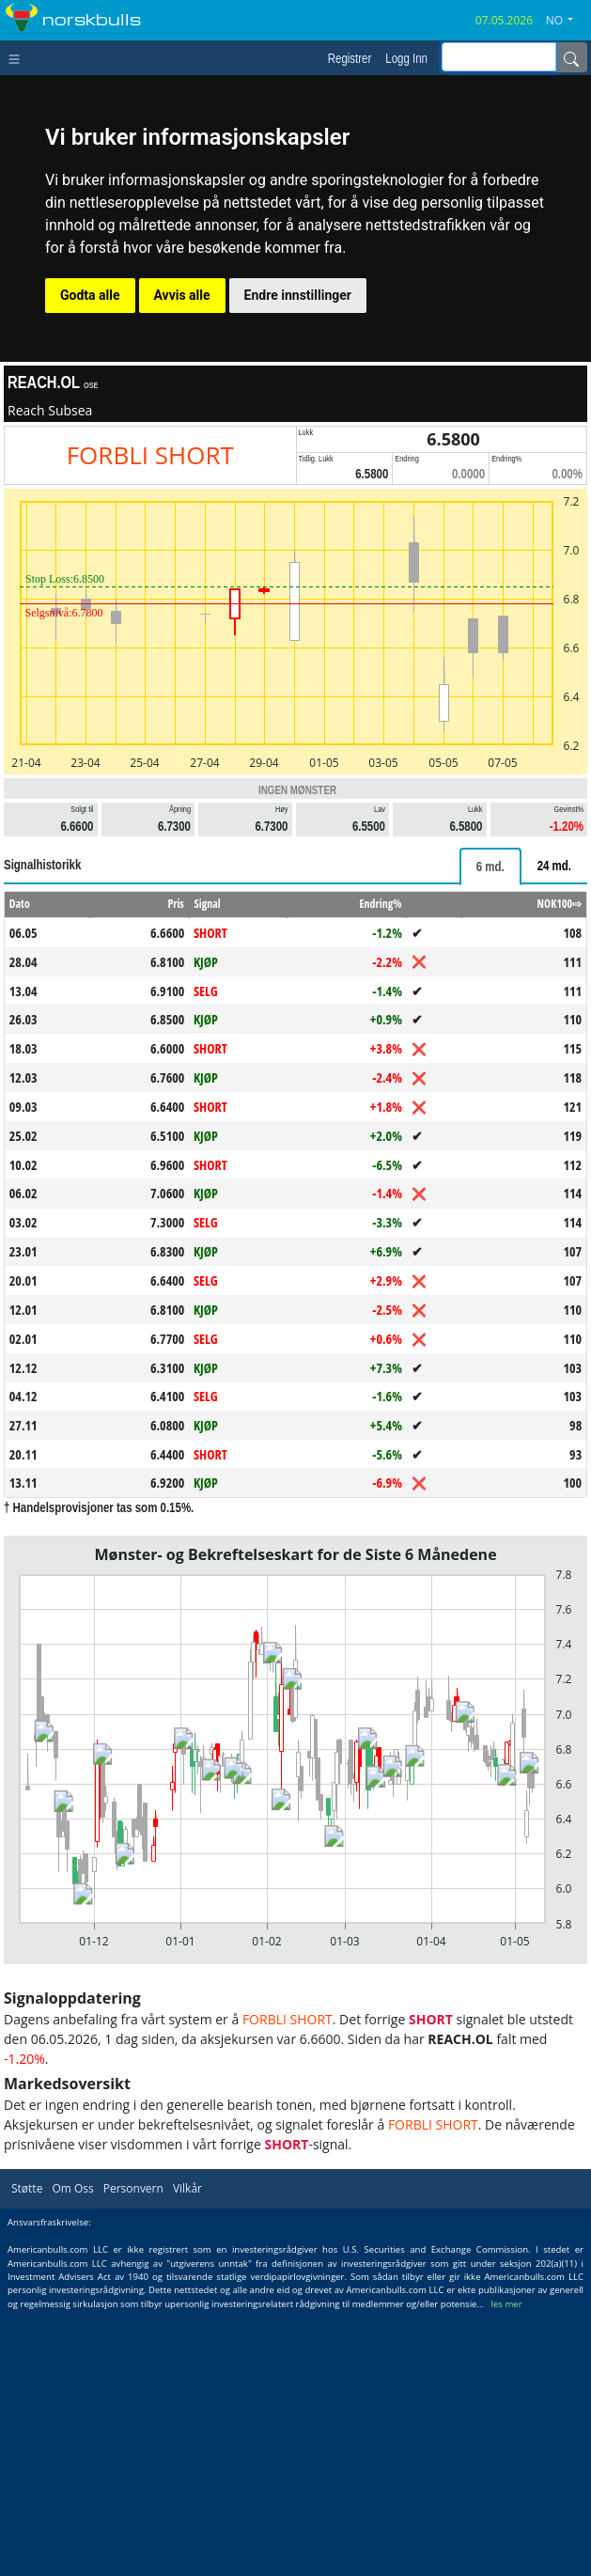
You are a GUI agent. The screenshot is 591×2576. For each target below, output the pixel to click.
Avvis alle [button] (182, 295)
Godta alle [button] (90, 295)
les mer (506, 2567)
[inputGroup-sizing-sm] (499, 56)
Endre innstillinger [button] (297, 295)
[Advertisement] (295, 2296)
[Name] (571, 57)
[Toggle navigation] (18, 57)
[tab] (490, 866)
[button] (566, 21)
